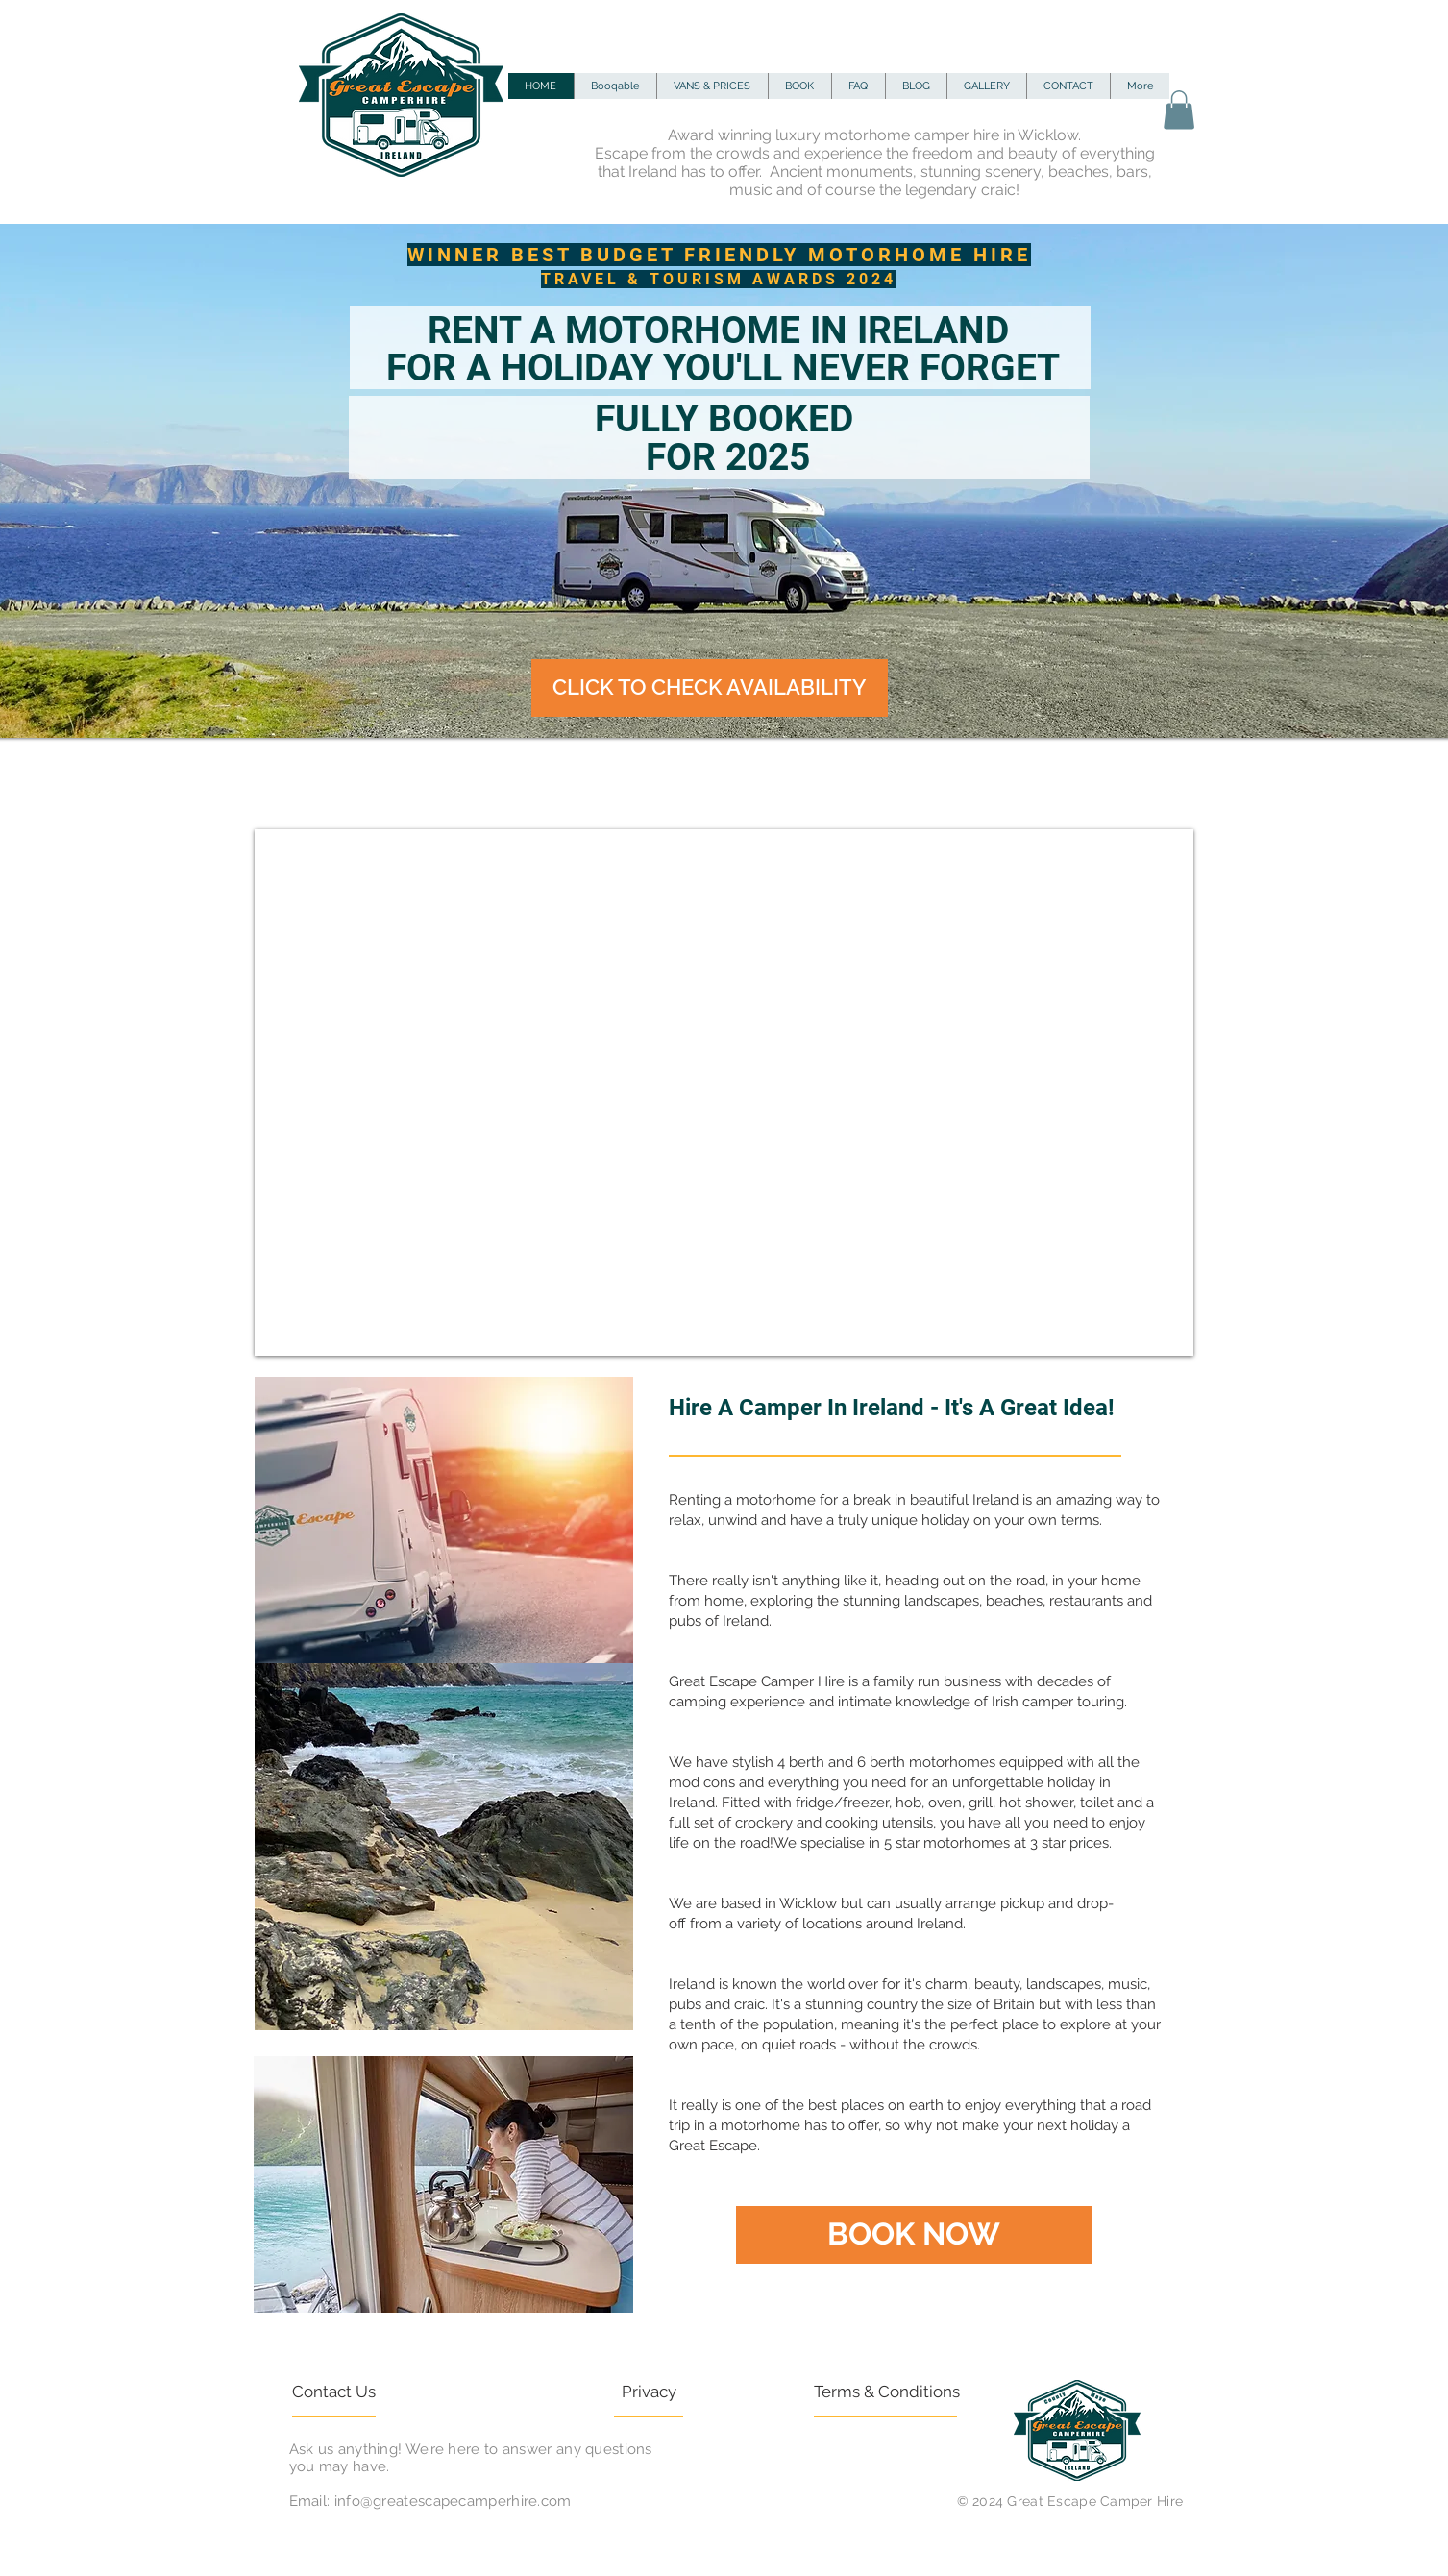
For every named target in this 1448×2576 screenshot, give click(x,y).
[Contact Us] (363, 2393)
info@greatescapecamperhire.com (453, 2501)
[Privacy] (693, 2393)
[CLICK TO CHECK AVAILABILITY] (709, 688)
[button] (1179, 110)
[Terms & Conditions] (887, 2393)
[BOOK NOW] (914, 2235)
